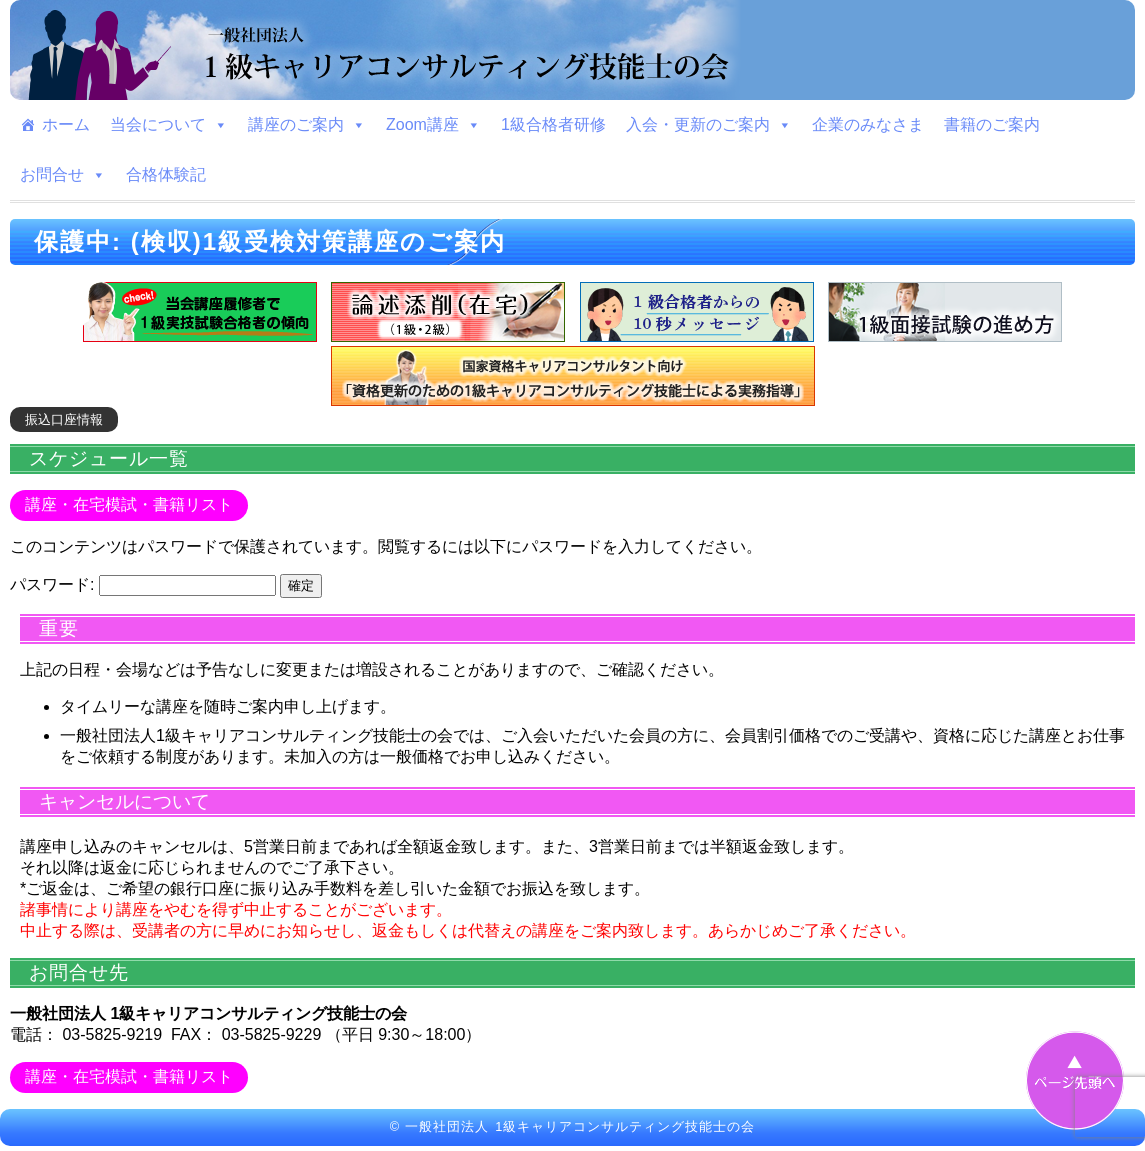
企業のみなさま (868, 124)
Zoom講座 (433, 125)
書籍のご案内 (992, 124)
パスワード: (143, 584)
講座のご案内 (307, 125)
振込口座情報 (64, 419)
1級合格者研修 (553, 124)
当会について (169, 125)
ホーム (66, 124)
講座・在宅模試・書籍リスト (129, 504)
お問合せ (63, 175)
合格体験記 (166, 174)
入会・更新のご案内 (709, 125)
